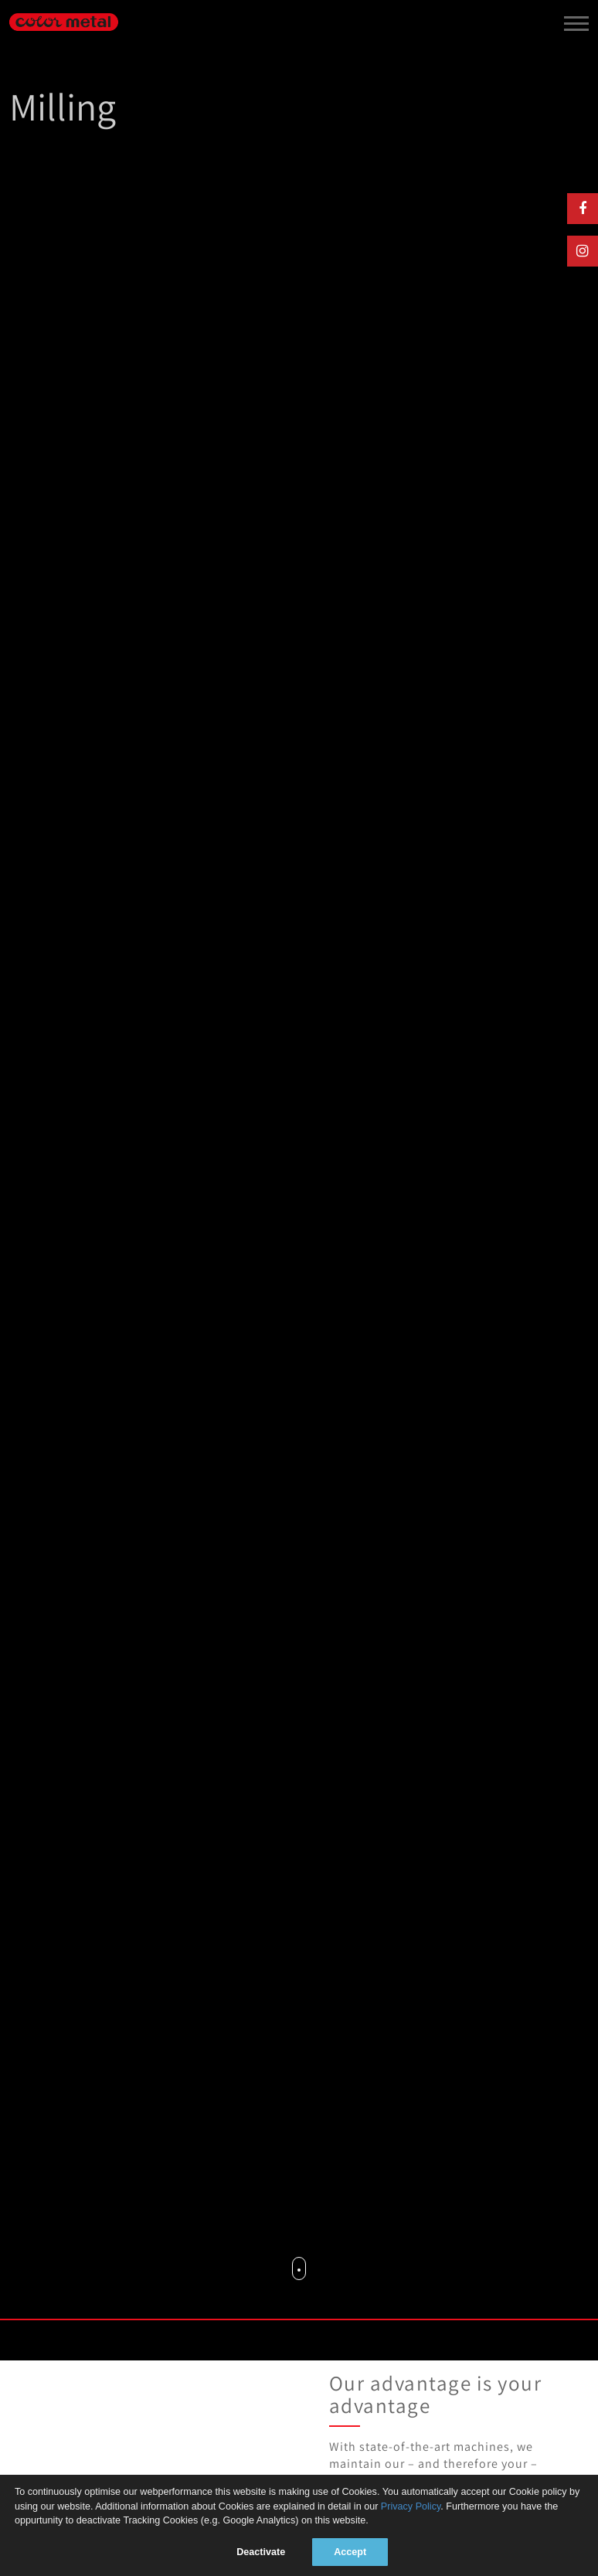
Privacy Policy (410, 2506)
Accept (350, 2552)
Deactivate (260, 2552)
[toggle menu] (576, 20)
